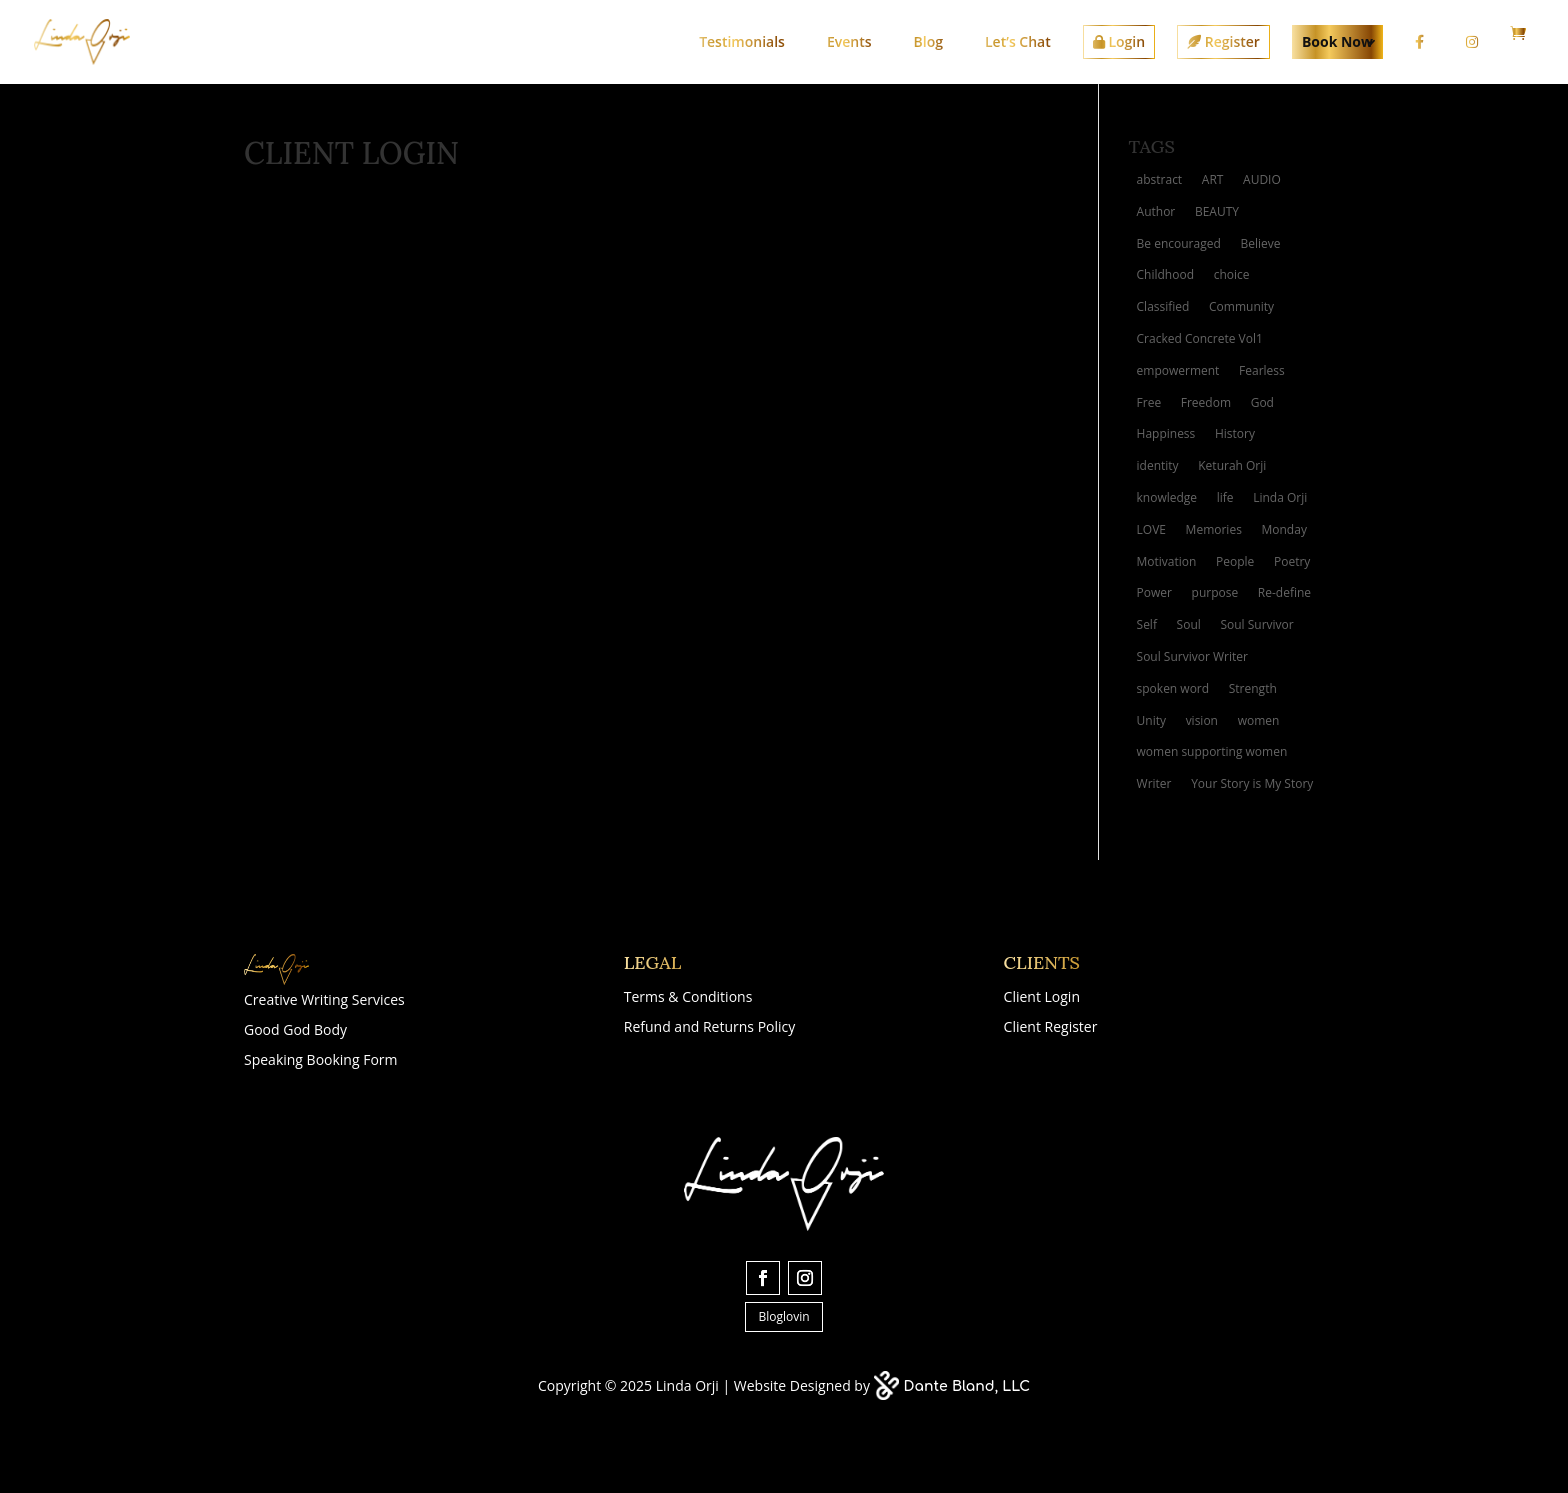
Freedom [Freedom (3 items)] (1206, 402)
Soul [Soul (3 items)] (1189, 624)
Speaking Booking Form (321, 1061)
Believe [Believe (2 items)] (1260, 243)
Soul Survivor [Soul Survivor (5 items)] (1256, 624)
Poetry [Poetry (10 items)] (1292, 561)
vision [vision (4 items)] (1202, 720)
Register (1223, 41)
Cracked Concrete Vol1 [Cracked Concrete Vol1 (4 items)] (1200, 338)
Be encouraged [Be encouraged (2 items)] (1179, 243)
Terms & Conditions (688, 998)
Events (849, 41)
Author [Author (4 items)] (1156, 211)
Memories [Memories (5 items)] (1214, 529)
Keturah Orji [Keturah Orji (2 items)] (1232, 465)
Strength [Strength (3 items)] (1253, 688)
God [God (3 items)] (1262, 402)
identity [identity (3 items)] (1158, 465)
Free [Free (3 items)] (1149, 402)
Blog (928, 41)
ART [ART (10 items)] (1213, 179)
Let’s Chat (1018, 41)
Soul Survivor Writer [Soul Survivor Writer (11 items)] (1192, 656)
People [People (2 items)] (1235, 561)
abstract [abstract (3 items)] (1160, 179)
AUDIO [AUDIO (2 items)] (1262, 179)
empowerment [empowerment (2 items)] (1178, 370)
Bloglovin (783, 1316)
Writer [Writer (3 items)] (1154, 783)
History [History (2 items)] (1235, 433)
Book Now (1337, 41)
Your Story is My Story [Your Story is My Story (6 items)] (1252, 783)
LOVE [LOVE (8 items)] (1151, 529)
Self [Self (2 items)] (1147, 624)
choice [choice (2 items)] (1232, 274)
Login (1119, 41)
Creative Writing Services (324, 1001)
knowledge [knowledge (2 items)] (1167, 497)
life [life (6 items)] (1225, 497)
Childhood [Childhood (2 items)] (1165, 274)
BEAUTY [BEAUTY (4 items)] (1217, 211)
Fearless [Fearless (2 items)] (1262, 370)
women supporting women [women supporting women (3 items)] (1212, 751)
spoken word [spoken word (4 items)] (1173, 688)
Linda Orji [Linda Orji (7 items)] (1280, 497)
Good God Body (295, 1031)
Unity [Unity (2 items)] (1151, 720)
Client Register (1051, 1028)
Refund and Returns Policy (709, 1028)
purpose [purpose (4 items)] (1215, 592)
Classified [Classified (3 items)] (1163, 306)
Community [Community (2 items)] (1241, 306)
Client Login (1042, 998)
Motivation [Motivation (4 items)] (1167, 561)
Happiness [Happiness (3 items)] (1166, 433)
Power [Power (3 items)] (1154, 592)
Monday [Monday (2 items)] (1284, 529)
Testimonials (742, 41)
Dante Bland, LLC (967, 1386)
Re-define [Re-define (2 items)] (1284, 592)
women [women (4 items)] (1259, 720)
